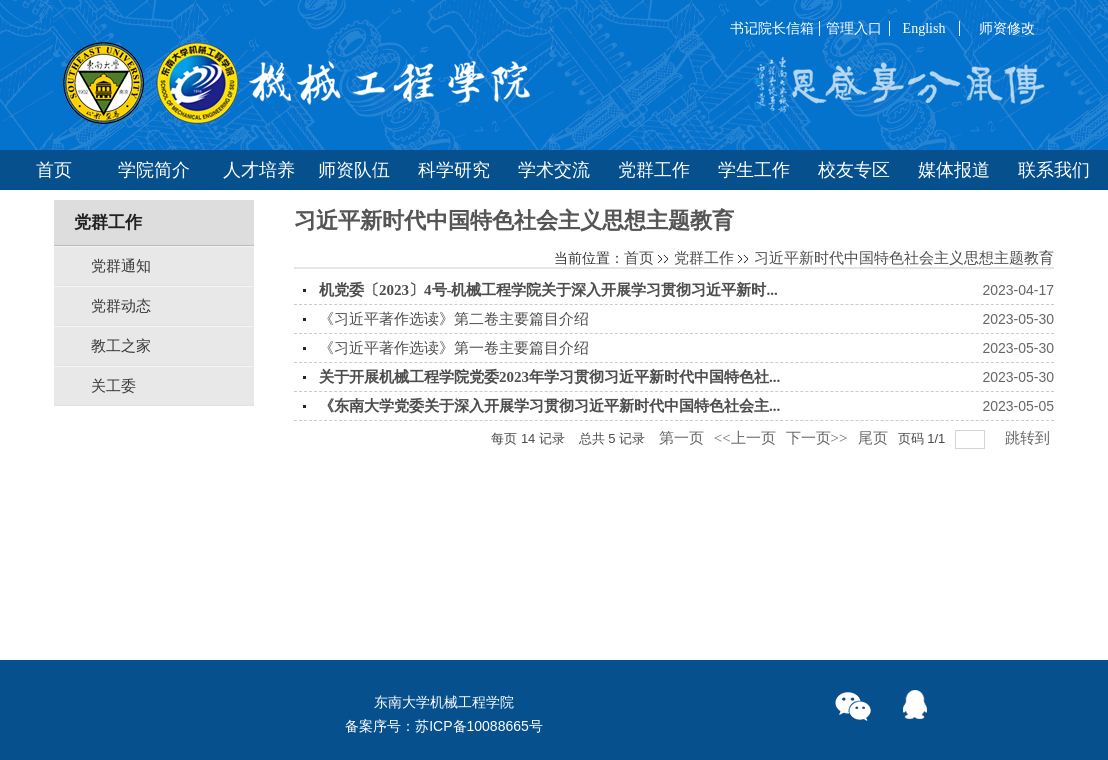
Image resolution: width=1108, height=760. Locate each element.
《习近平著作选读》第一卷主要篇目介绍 (454, 348)
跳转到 (1029, 438)
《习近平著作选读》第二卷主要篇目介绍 (454, 319)
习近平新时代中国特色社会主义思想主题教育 (904, 258)
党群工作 (704, 258)
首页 (639, 258)
